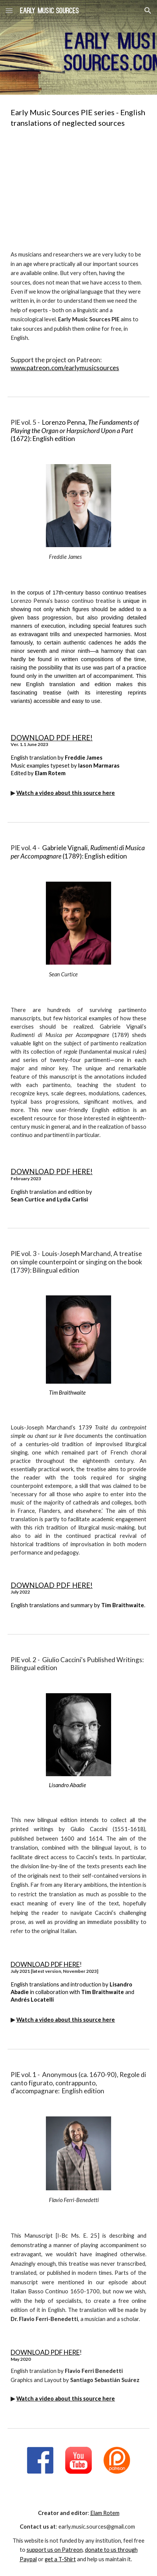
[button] (9, 10)
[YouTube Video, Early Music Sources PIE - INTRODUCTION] (78, 189)
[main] (78, 117)
